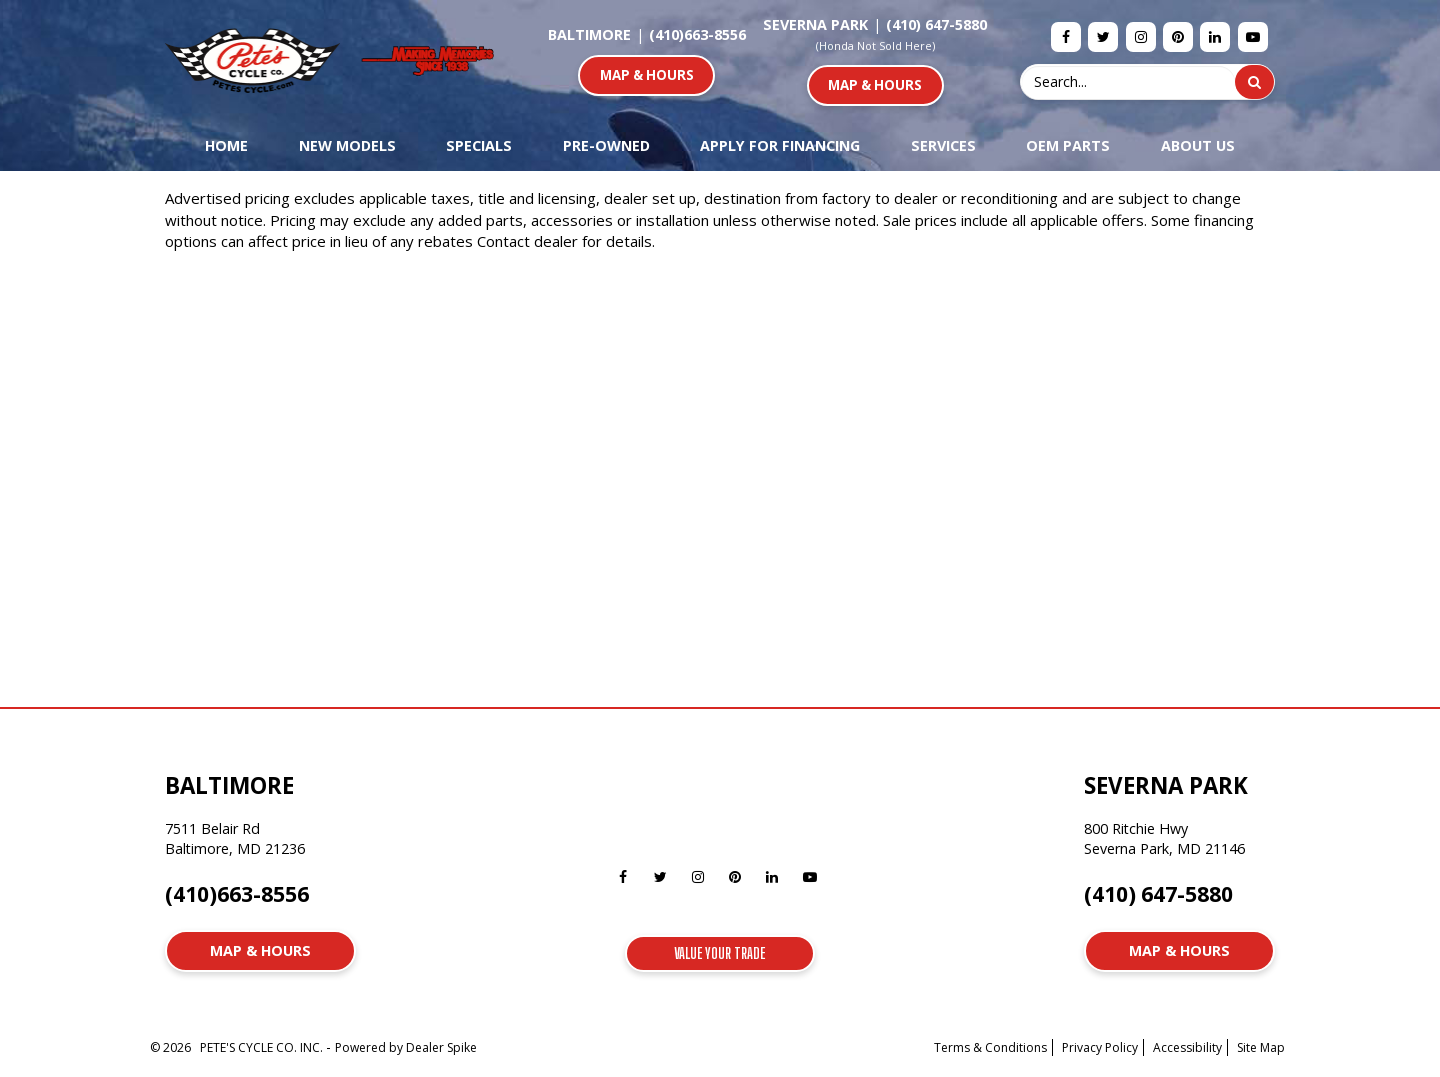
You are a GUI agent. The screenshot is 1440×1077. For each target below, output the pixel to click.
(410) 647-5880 (936, 24)
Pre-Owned (606, 145)
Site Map (1261, 1047)
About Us (1198, 145)
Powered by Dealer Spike (406, 1047)
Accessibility (1187, 1047)
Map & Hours (647, 75)
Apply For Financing (780, 145)
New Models (347, 145)
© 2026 (175, 1047)
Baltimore (589, 34)
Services (943, 145)
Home (226, 145)
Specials (479, 145)
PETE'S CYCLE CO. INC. (263, 1047)
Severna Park (815, 24)
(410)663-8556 (697, 34)
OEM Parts (1068, 145)
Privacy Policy (1100, 1047)
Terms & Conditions (990, 1047)
